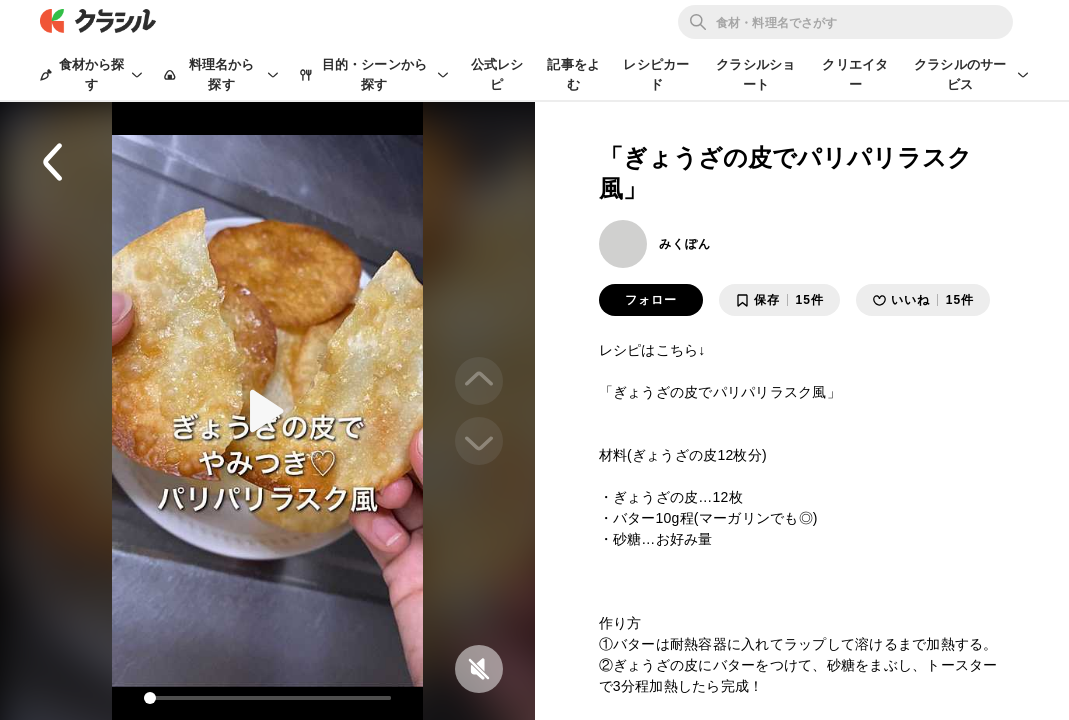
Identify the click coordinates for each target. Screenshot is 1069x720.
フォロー (651, 300)
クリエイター (855, 74)
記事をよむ (573, 74)
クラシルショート (755, 74)
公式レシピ (497, 74)
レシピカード (656, 74)
